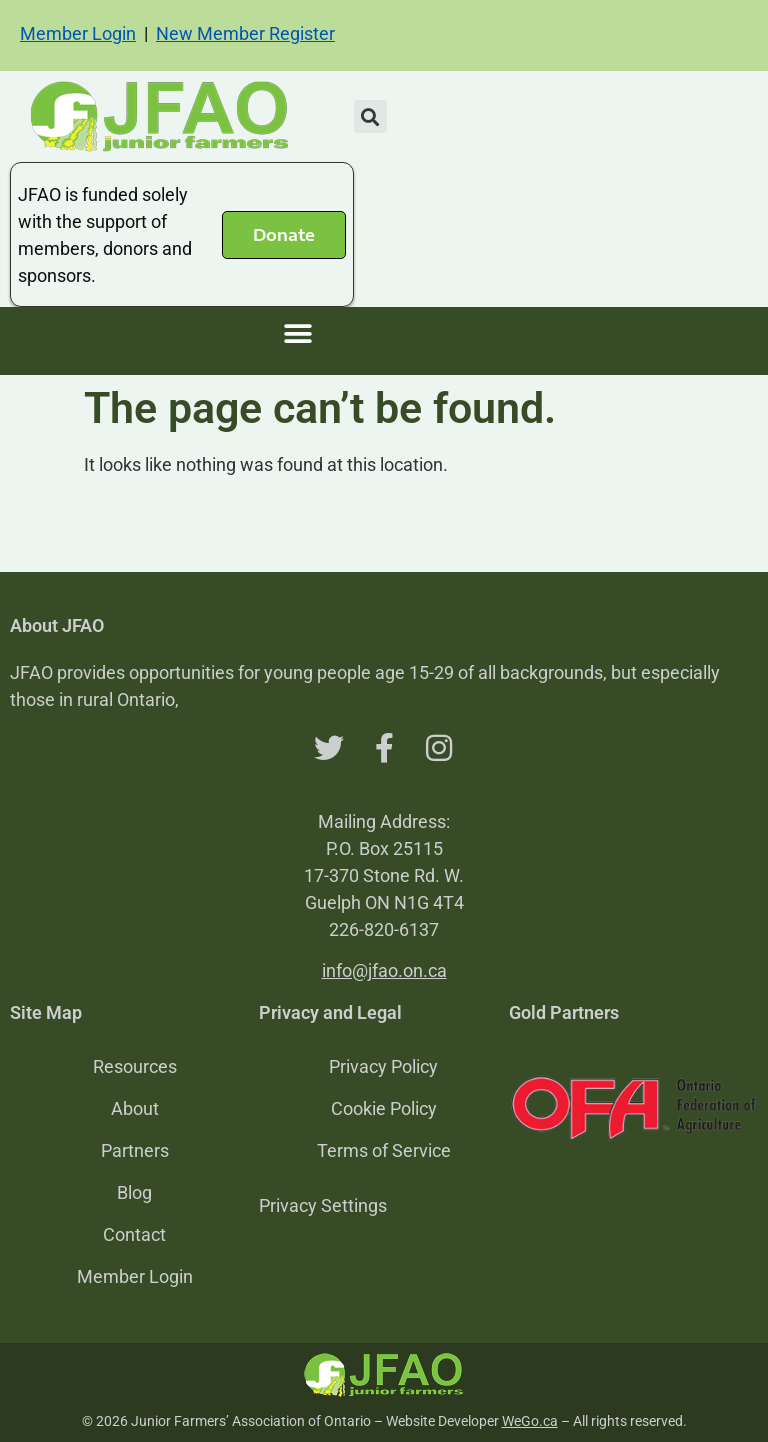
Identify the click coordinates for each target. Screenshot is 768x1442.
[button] (370, 116)
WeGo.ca (530, 1421)
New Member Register (245, 33)
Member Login (78, 33)
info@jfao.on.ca (384, 970)
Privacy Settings (323, 1205)
